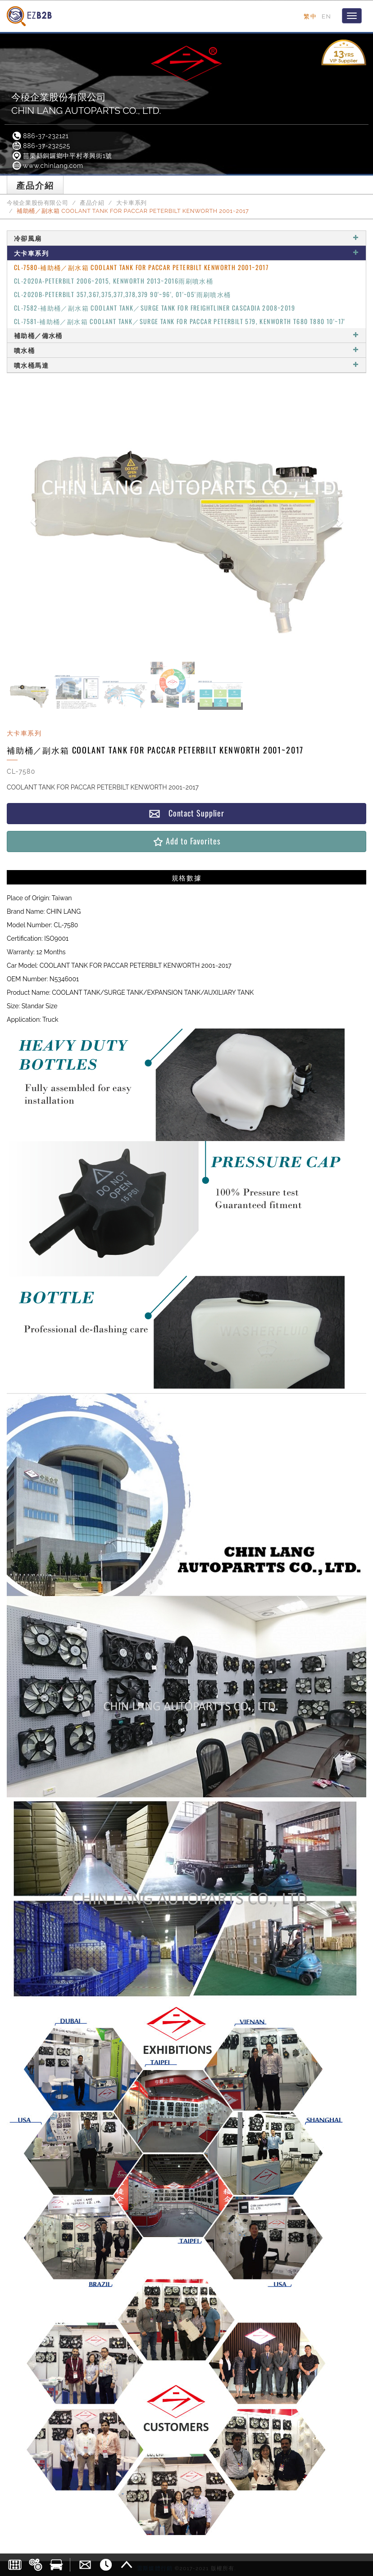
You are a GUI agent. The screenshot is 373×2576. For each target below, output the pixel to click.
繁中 (310, 16)
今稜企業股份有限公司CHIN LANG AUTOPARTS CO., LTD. (86, 103)
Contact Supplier (186, 813)
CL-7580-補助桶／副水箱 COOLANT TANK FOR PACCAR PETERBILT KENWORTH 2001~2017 (141, 267)
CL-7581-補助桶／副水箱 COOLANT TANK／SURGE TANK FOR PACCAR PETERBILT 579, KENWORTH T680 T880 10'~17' (180, 321)
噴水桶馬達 (186, 365)
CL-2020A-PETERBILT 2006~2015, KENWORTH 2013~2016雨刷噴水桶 (113, 280)
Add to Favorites (186, 841)
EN (326, 16)
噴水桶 (186, 350)
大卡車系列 (131, 202)
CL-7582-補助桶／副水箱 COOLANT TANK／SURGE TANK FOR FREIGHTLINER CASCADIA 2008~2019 (154, 307)
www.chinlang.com (47, 165)
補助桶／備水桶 (186, 335)
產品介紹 (92, 202)
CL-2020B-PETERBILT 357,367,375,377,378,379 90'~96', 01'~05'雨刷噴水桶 (122, 294)
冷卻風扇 (186, 238)
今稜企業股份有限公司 (37, 202)
